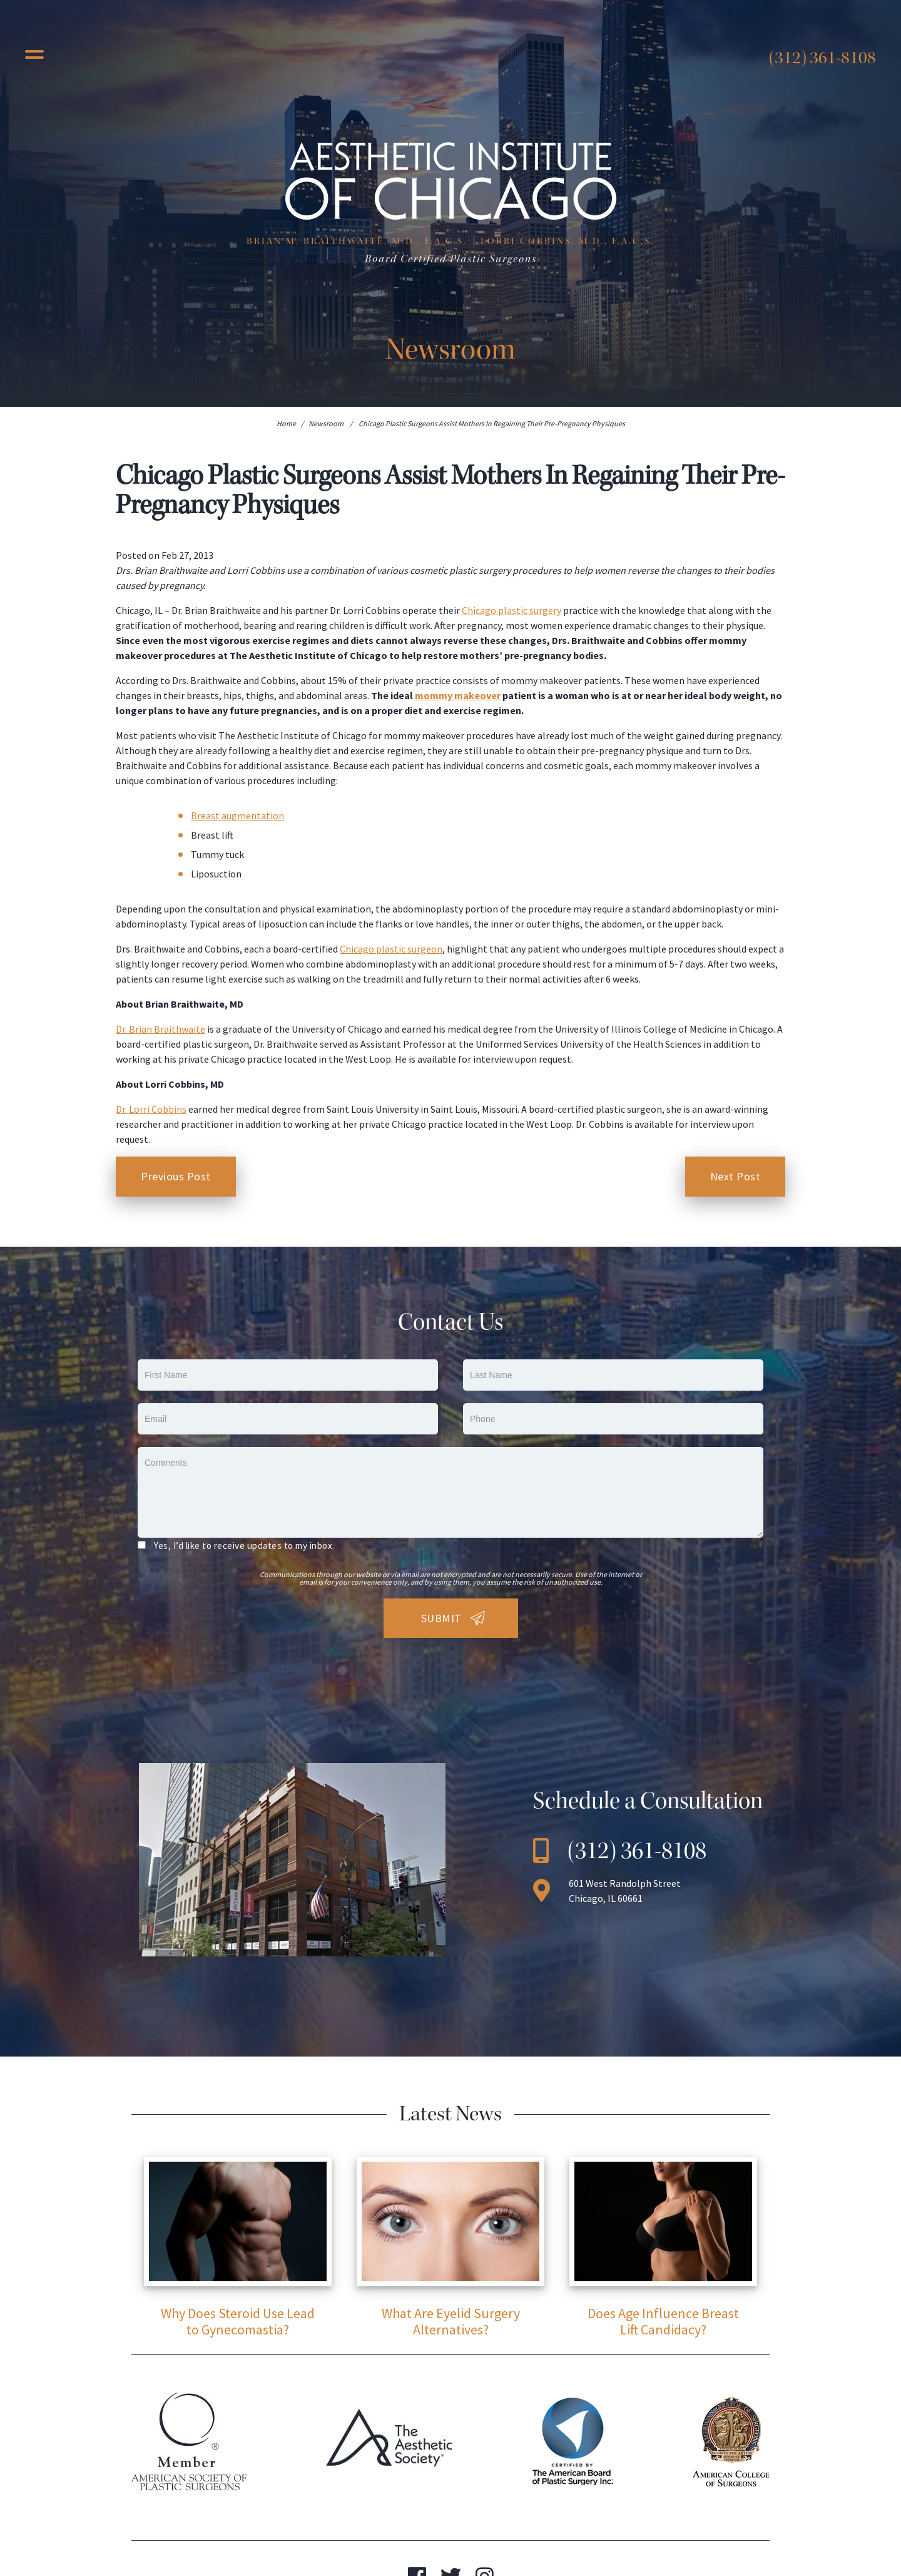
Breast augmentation (237, 815)
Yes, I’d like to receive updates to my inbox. (244, 1545)
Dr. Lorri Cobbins (151, 1109)
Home (286, 423)
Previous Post (176, 1176)
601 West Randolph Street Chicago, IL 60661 (625, 1890)
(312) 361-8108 (822, 57)
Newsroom (326, 423)
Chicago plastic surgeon (391, 949)
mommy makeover (458, 695)
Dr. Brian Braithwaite (160, 1029)
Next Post (735, 1176)
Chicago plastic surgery (511, 610)
